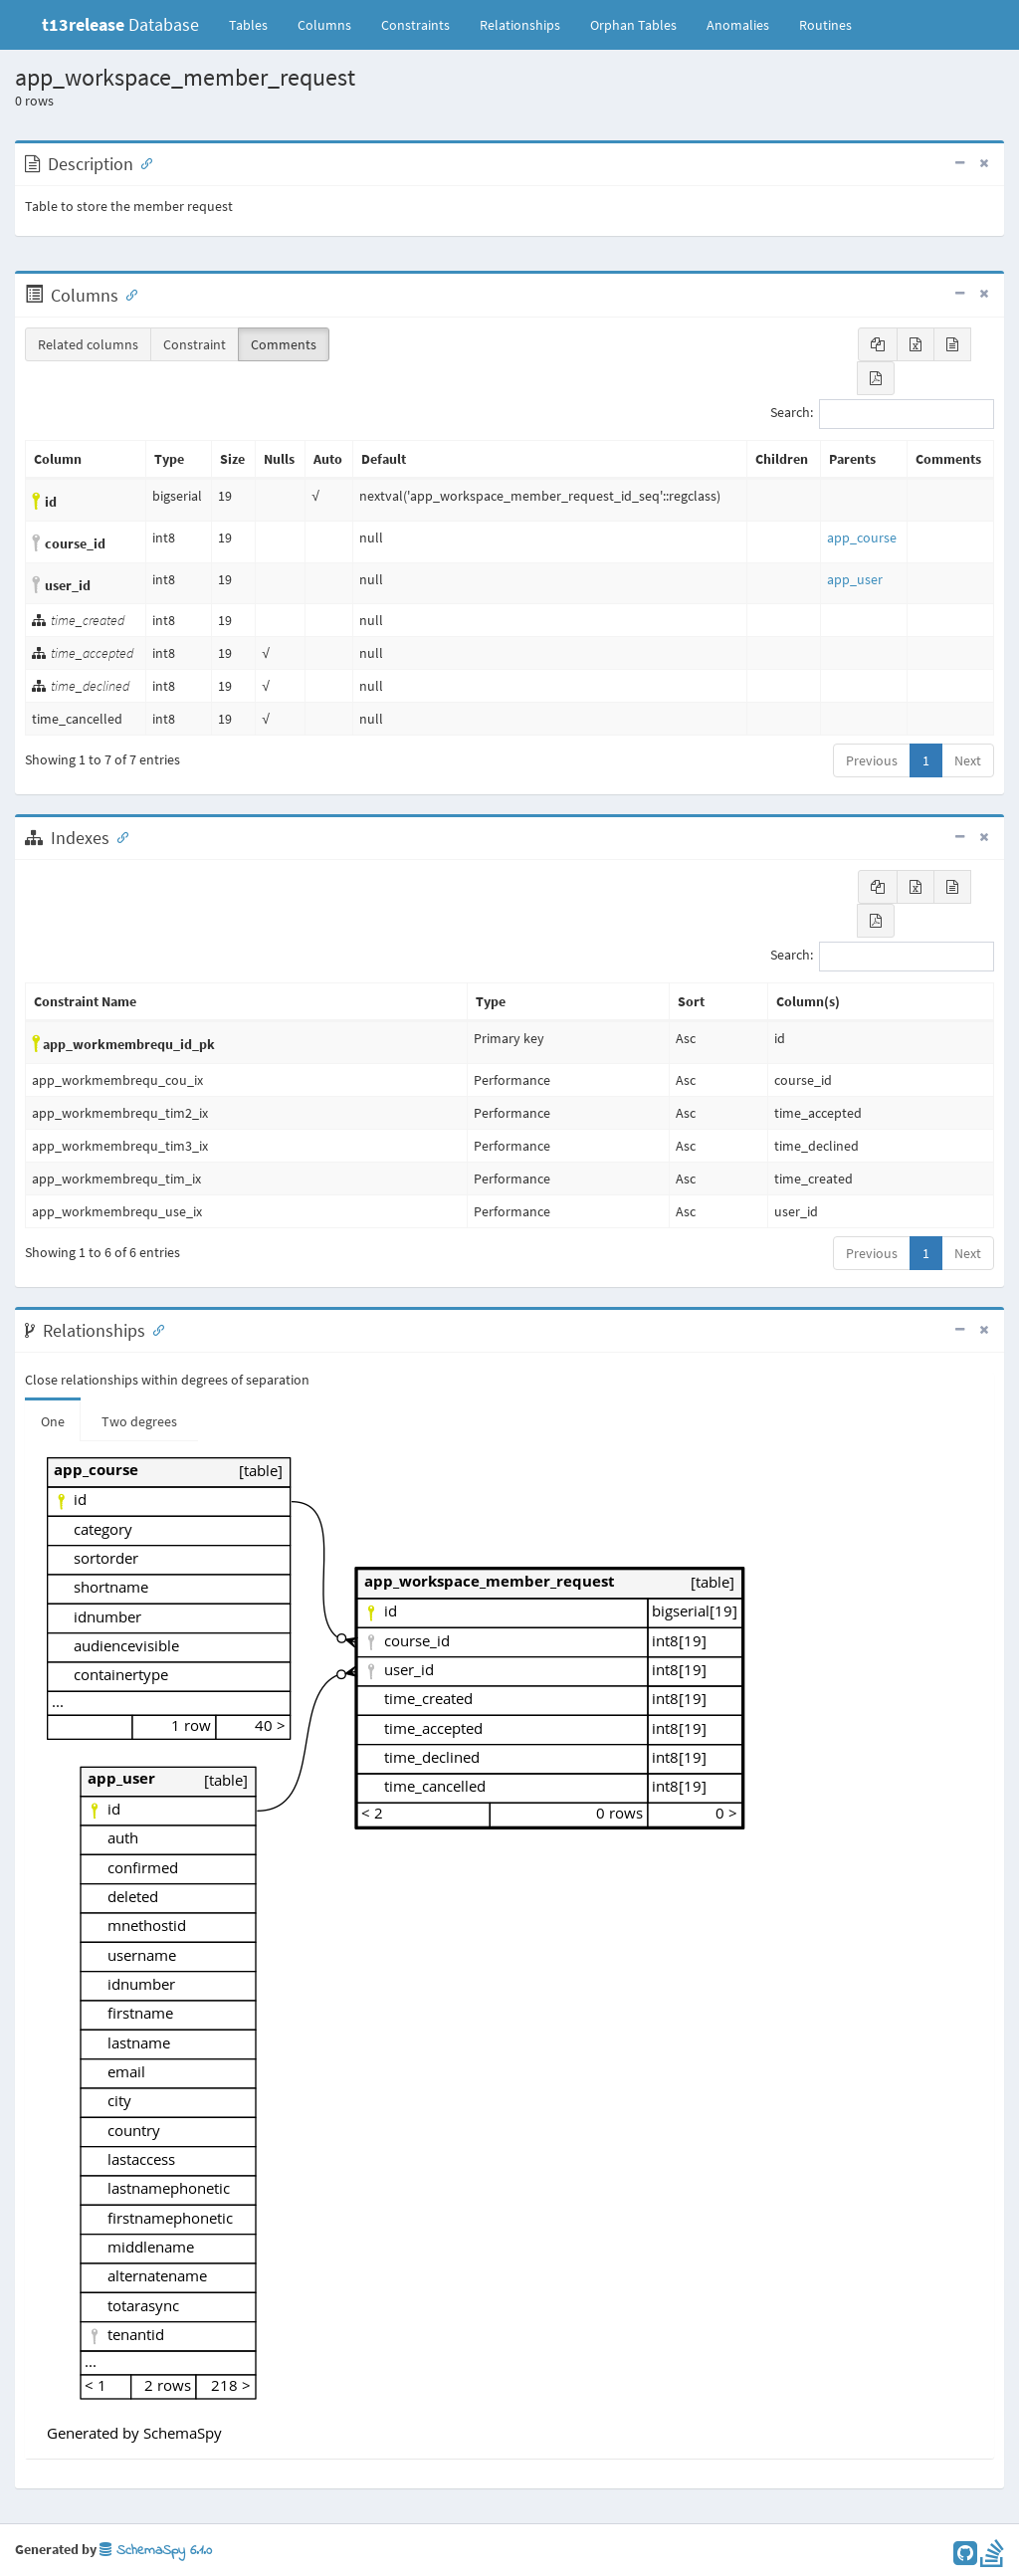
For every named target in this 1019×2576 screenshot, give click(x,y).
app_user (855, 579)
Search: (882, 414)
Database (120, 24)
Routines (825, 25)
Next (967, 760)
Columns (324, 25)
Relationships (520, 25)
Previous (872, 760)
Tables (256, 24)
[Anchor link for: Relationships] (154, 1329)
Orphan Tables (633, 25)
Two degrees (139, 1421)
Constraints (415, 25)
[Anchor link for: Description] (142, 162)
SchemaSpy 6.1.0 (156, 2550)
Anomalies (738, 25)
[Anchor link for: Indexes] (118, 836)
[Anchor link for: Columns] (127, 294)
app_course (862, 537)
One (53, 1421)
